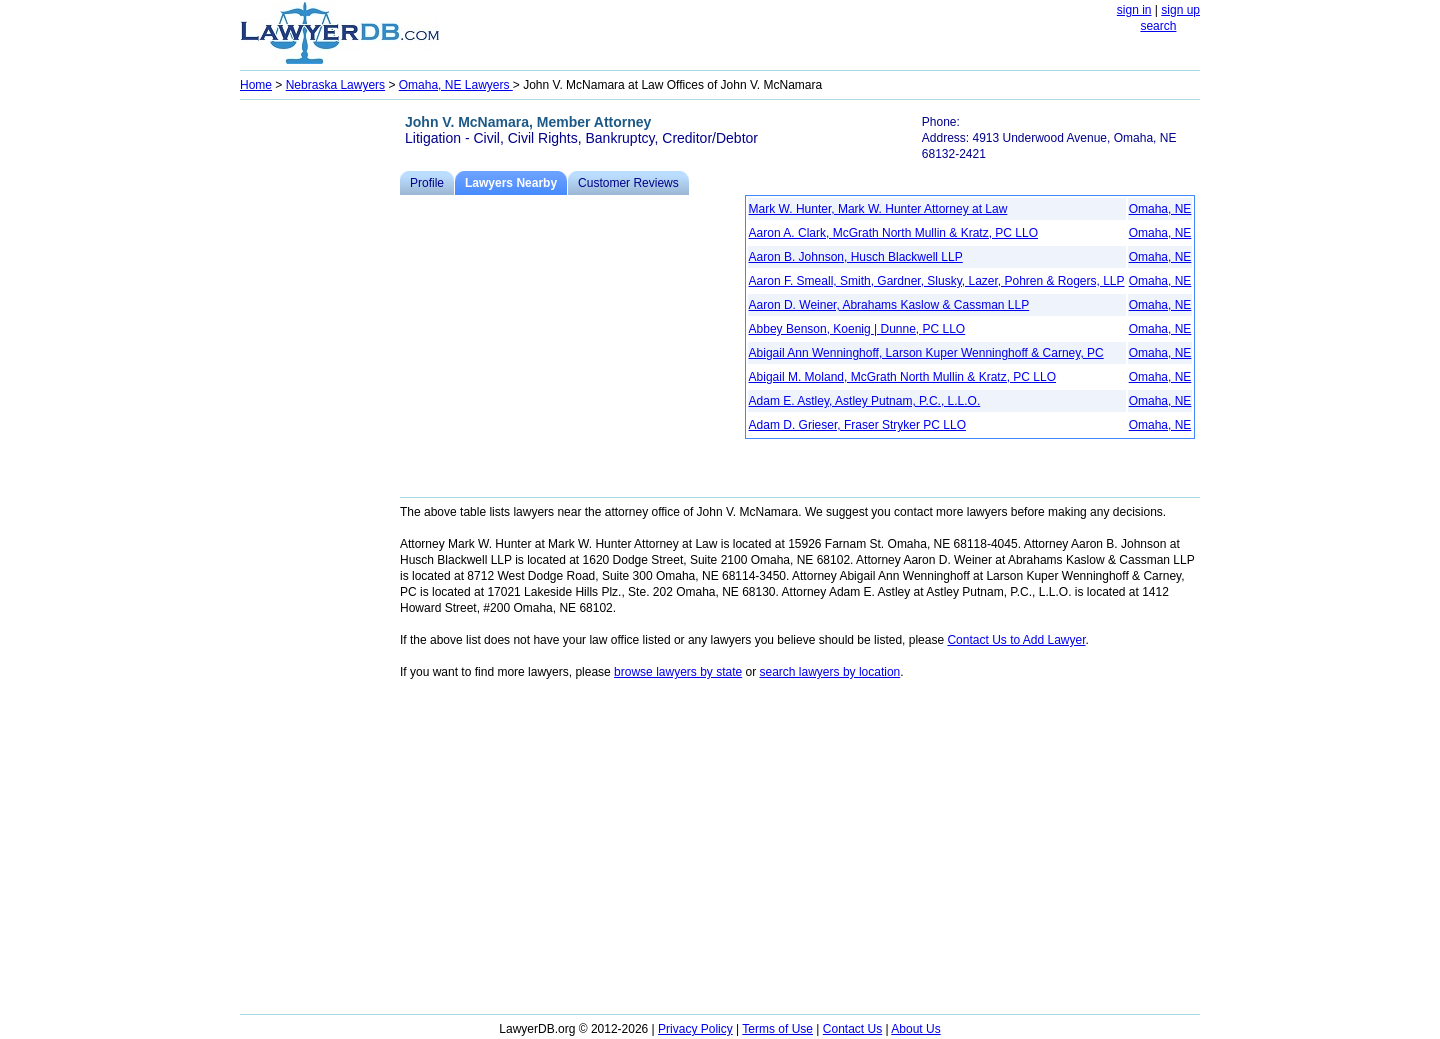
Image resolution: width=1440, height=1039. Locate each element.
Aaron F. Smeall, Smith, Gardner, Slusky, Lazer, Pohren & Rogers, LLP (937, 281)
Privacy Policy (695, 1029)
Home (256, 85)
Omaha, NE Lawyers (456, 85)
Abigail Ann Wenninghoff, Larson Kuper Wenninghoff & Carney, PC (926, 353)
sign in (1134, 10)
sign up (1180, 10)
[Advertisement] (320, 406)
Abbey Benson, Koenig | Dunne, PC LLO (857, 329)
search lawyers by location (830, 672)
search (1158, 26)
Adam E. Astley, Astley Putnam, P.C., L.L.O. (865, 401)
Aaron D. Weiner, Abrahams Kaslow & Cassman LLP (889, 305)
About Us (915, 1029)
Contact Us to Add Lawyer (1016, 640)
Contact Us (852, 1029)
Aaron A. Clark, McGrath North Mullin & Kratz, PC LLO (893, 233)
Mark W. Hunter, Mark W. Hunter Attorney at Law (878, 209)
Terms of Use (777, 1029)
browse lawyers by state (678, 672)
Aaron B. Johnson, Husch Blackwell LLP (856, 257)
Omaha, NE (1160, 209)
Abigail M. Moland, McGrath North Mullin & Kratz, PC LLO (902, 377)
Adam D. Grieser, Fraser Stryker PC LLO (857, 425)
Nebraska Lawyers (335, 85)
